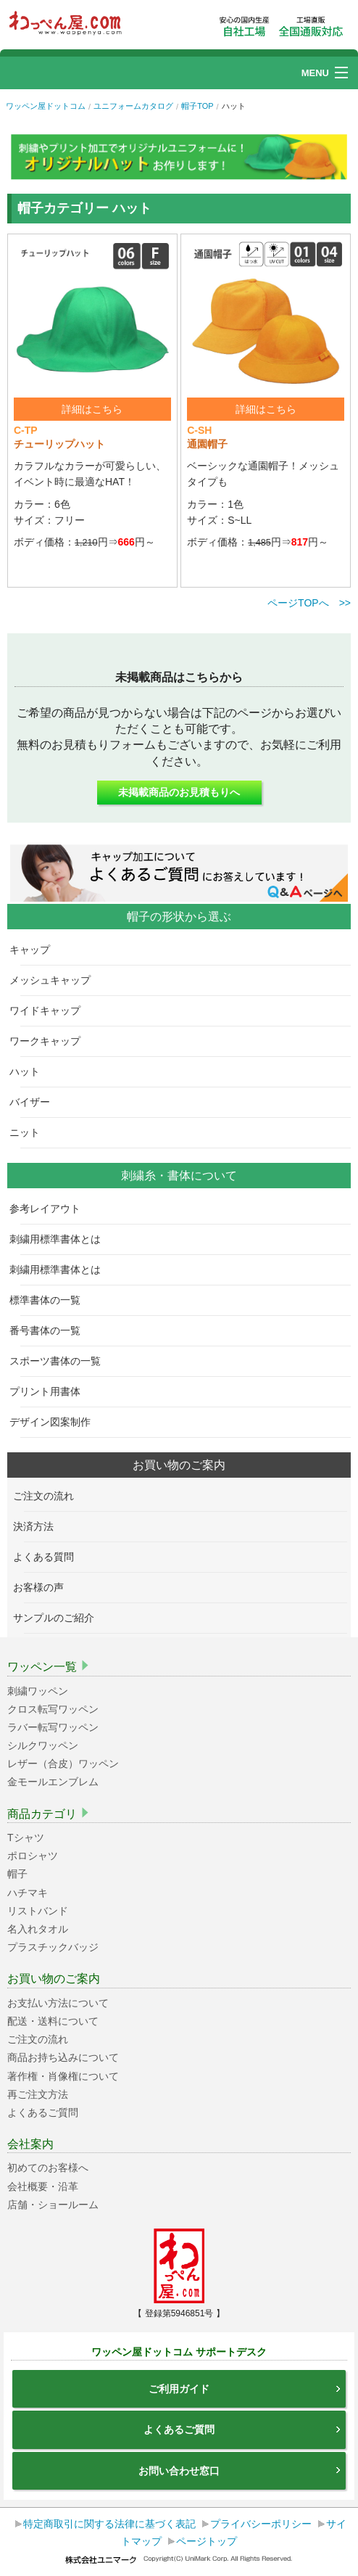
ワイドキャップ (50, 1010)
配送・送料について (53, 2021)
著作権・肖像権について (63, 2076)
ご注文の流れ (49, 1496)
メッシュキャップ (55, 980)
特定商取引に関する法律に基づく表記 (109, 2524)
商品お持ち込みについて (63, 2057)
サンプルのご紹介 (59, 1618)
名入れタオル (37, 1929)
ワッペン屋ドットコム (46, 106)
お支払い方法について (58, 2003)
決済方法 (39, 1526)
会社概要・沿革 (42, 2186)
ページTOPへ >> (309, 603)
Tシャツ (25, 1837)
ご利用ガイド (245, 2389)
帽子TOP (197, 106)
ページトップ (206, 2541)
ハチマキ (27, 1892)
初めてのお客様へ (47, 2167)
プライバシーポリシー (261, 2524)
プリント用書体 (50, 1391)
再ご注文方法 (37, 2094)
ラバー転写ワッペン (53, 1727)
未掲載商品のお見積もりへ (179, 792)
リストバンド (37, 1911)
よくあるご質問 (42, 2112)
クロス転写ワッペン (53, 1709)
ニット (30, 1132)
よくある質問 (49, 1557)
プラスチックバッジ (53, 1947)
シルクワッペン (42, 1745)
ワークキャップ (50, 1041)
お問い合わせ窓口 (240, 2471)
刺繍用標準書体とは (60, 1239)
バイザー (35, 1102)
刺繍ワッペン (37, 1691)
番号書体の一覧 (50, 1330)
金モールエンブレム (53, 1781)
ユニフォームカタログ (133, 106)
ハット (30, 1071)
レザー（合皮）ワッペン (63, 1763)
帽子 (17, 1874)
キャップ (35, 949)
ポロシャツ (32, 1855)
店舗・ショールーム (53, 2204)
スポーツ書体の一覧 (60, 1361)
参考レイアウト (50, 1208)
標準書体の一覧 (50, 1300)
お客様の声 (44, 1587)
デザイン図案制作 (55, 1422)
